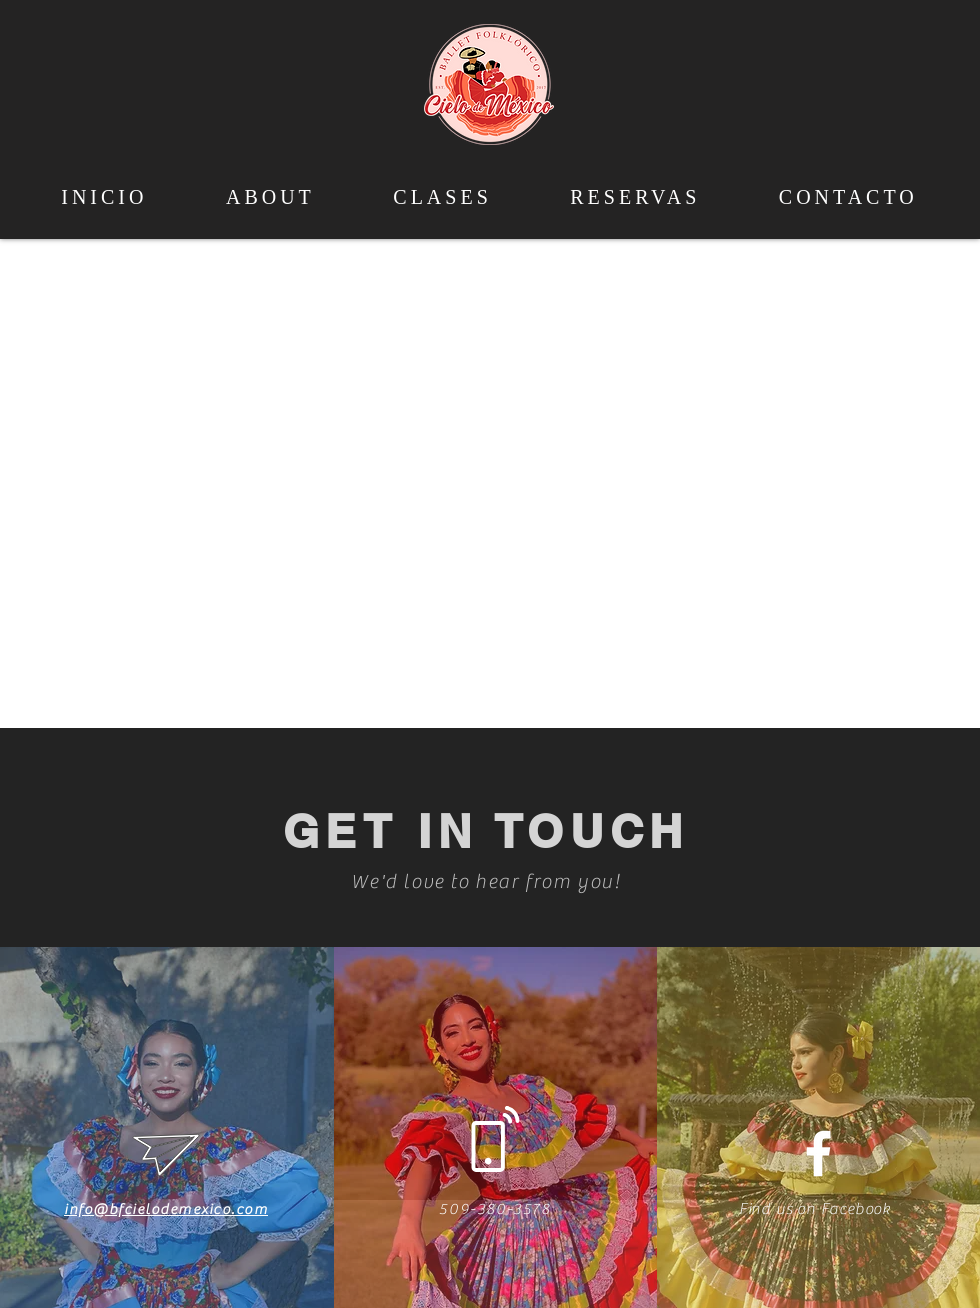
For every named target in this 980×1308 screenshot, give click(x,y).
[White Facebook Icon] (818, 1153)
